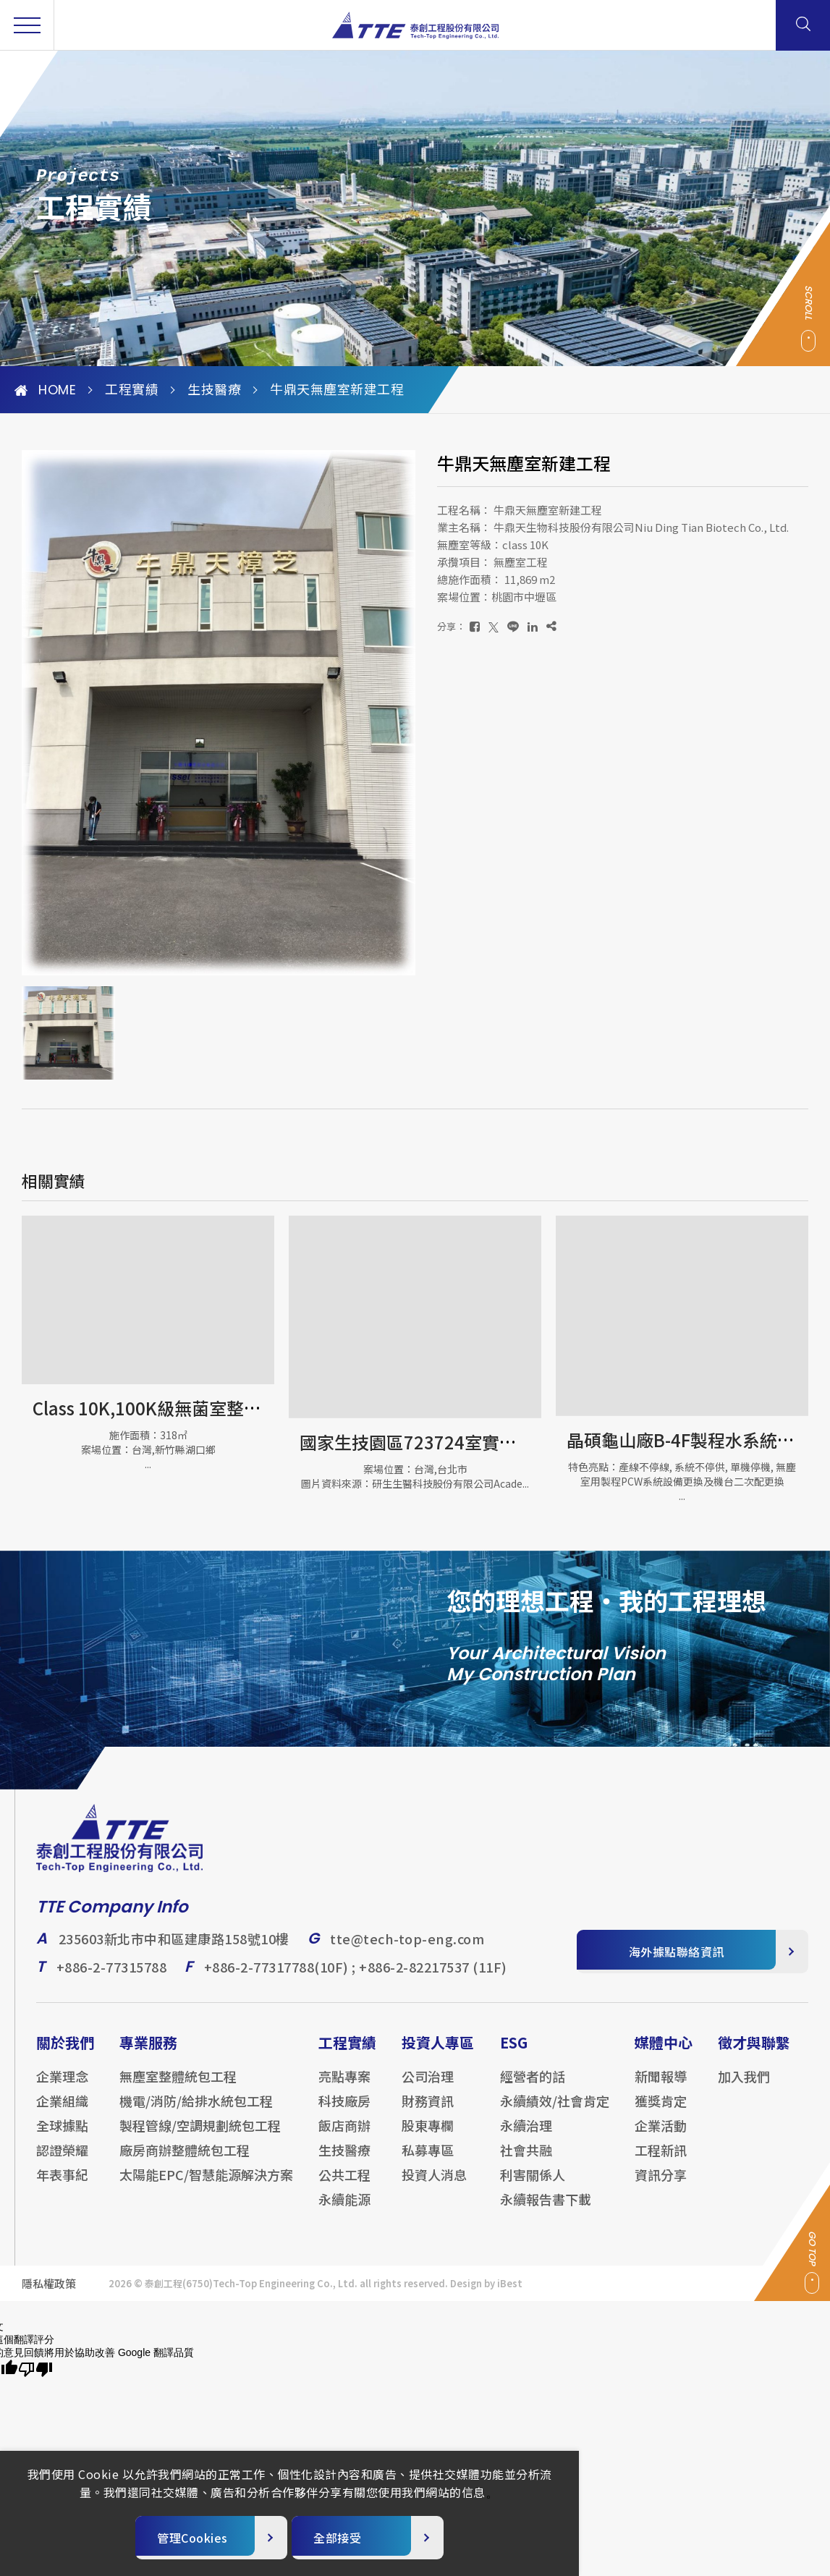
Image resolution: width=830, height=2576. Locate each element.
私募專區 (428, 2160)
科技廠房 (344, 2110)
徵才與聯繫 (754, 2052)
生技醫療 (214, 390)
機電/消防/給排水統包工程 (196, 2110)
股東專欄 (428, 2135)
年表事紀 (62, 2184)
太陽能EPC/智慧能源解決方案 (206, 2184)
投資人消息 (434, 2184)
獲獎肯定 (661, 2110)
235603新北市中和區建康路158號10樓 (174, 1948)
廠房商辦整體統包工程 (184, 2160)
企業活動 (661, 2135)
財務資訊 (428, 2110)
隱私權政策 (49, 2293)
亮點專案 (344, 2086)
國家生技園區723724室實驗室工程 (434, 1441)
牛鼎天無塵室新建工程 (337, 390)
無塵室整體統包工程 (178, 2086)
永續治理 (526, 2135)
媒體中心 (664, 2052)
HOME (45, 390)
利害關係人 (532, 2184)
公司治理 (428, 2086)
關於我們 (65, 2052)
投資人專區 (438, 2052)
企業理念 (62, 2086)
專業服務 (148, 2052)
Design (466, 2293)
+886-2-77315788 (111, 1976)
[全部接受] (368, 2537)
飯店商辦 (344, 2135)
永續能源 (344, 2209)
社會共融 (526, 2160)
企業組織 (62, 2110)
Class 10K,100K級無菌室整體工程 (164, 1407)
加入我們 (744, 2086)
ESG (514, 2052)
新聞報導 (661, 2086)
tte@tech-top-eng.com (407, 1948)
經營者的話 (532, 2086)
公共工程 (344, 2184)
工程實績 (131, 390)
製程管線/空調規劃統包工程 (200, 2135)
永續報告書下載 (545, 2209)
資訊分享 (661, 2184)
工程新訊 (661, 2160)
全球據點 (62, 2135)
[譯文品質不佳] (35, 2370)
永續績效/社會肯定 (554, 2110)
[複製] (551, 626)
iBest (509, 2293)
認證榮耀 (62, 2160)
